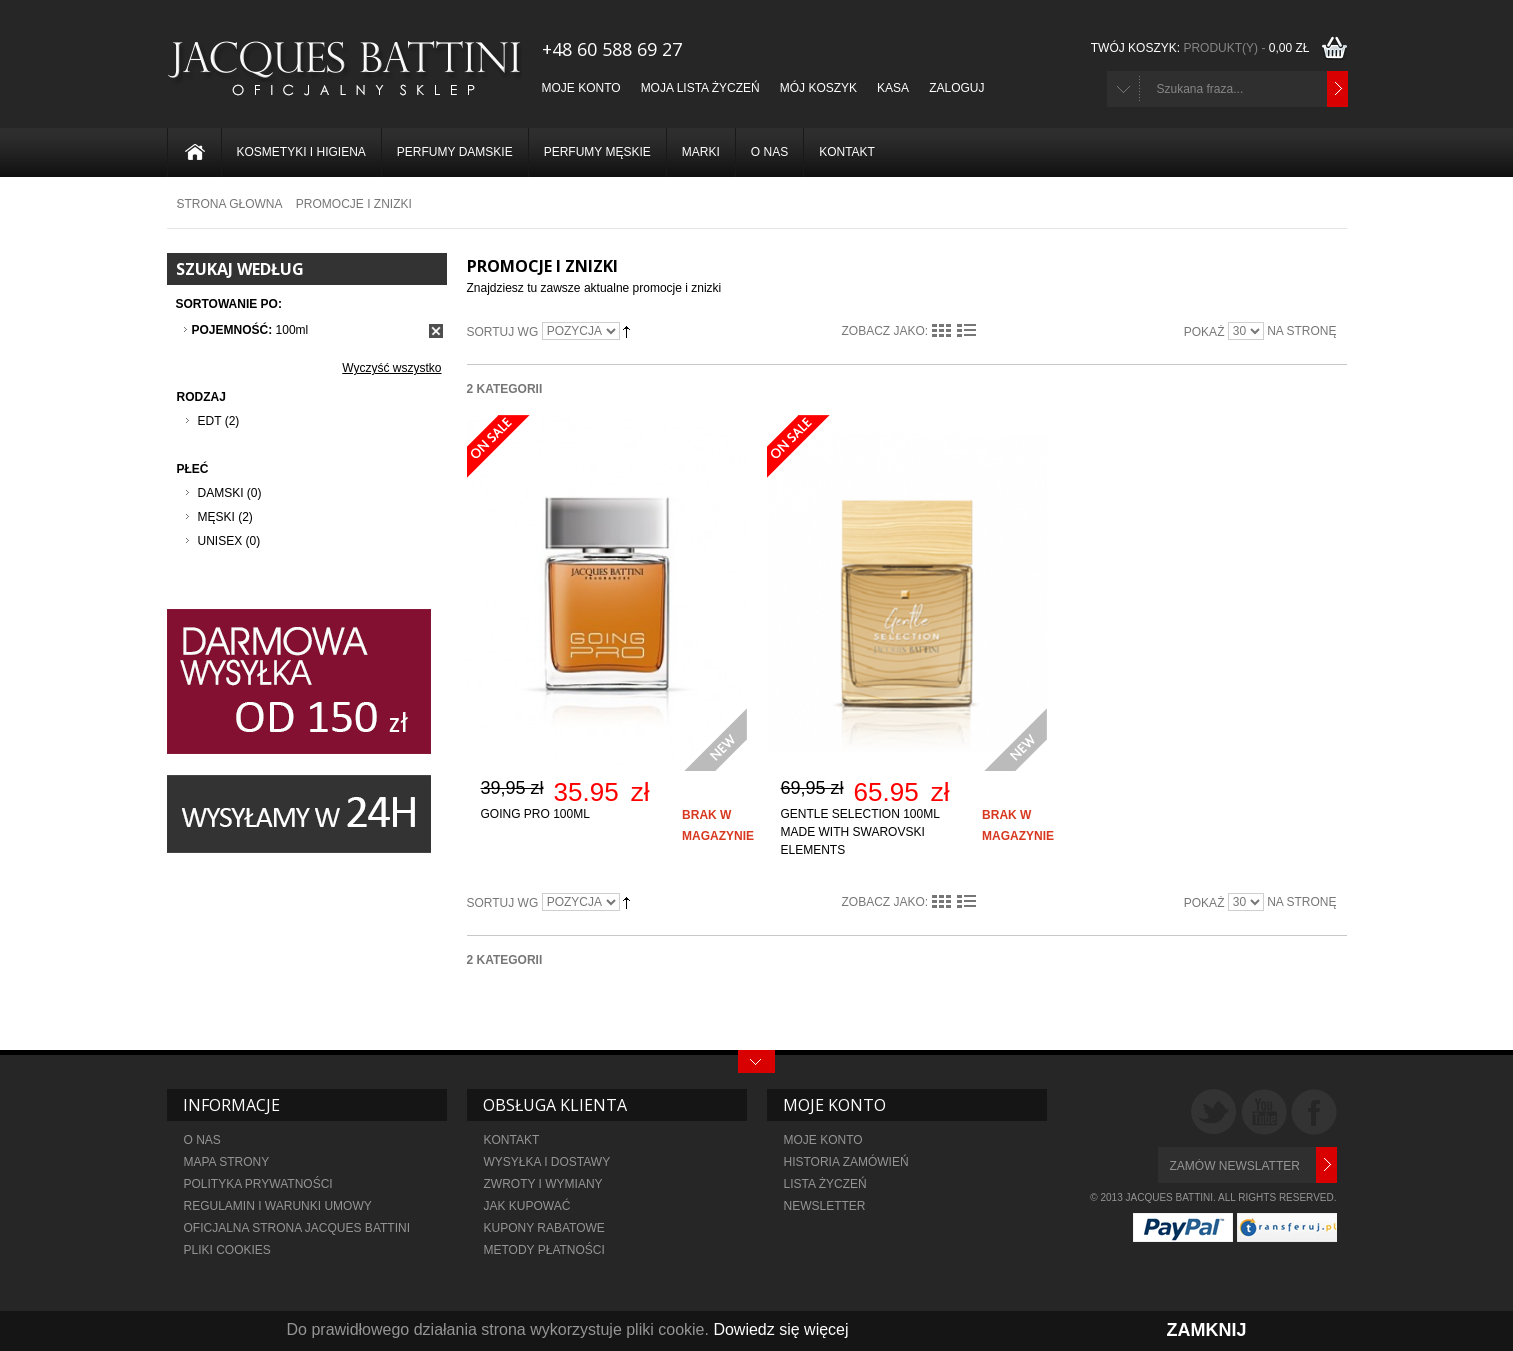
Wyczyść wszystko (391, 368)
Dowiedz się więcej (780, 1329)
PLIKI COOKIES (227, 1250)
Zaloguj (956, 88)
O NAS (202, 1140)
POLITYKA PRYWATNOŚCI (258, 1184)
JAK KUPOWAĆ (527, 1206)
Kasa (893, 88)
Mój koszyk (818, 88)
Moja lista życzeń (700, 88)
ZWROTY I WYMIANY (543, 1184)
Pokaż (1204, 332)
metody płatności (544, 1250)
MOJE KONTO (823, 1140)
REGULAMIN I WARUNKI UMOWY (278, 1206)
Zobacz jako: (885, 331)
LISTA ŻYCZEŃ (825, 1184)
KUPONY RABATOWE (544, 1228)
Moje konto (581, 88)
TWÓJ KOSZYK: (1203, 48)
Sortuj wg (503, 332)
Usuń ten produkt (436, 331)
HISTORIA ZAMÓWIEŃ (846, 1162)
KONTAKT (512, 1140)
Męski (216, 517)
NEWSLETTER (825, 1206)
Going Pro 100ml (535, 814)
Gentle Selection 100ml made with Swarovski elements (860, 832)
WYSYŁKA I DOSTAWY (547, 1162)
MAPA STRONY (227, 1162)
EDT (210, 421)
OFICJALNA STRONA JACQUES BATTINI (299, 1228)
